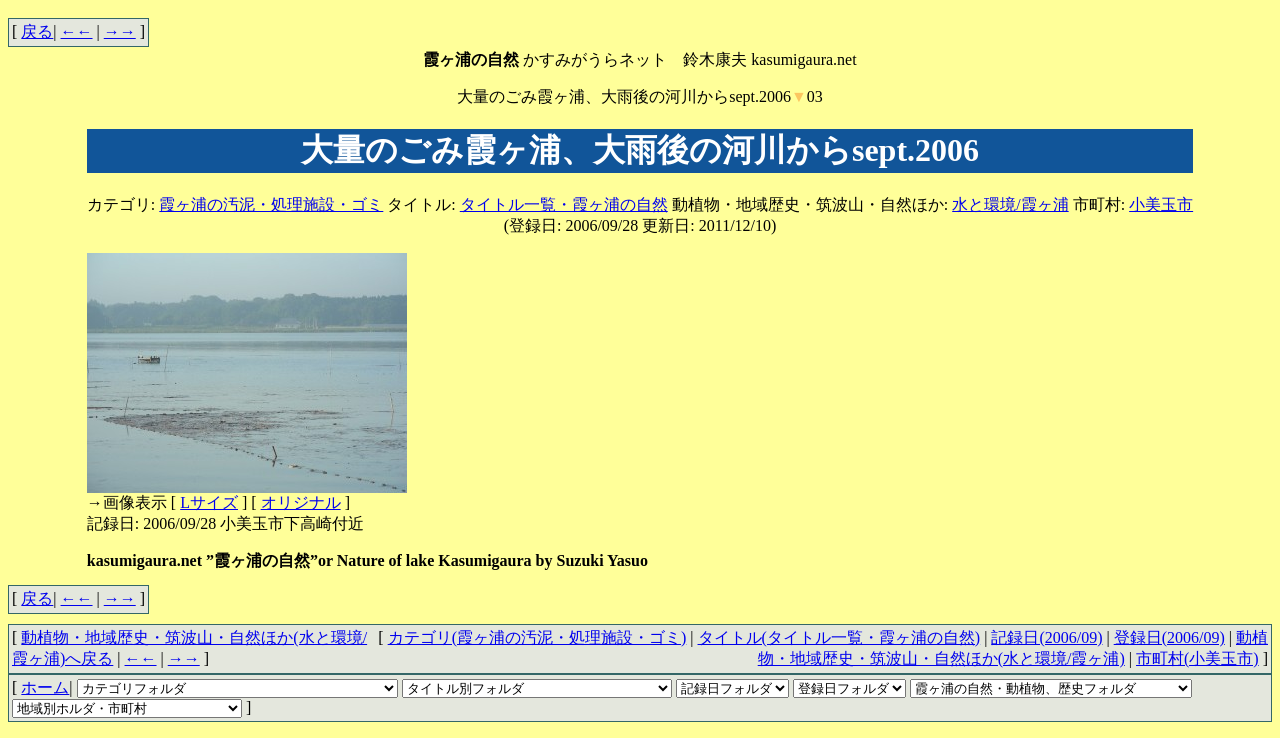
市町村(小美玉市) (1197, 658)
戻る (37, 31)
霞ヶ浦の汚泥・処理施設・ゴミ (271, 204)
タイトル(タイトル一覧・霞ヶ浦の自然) (839, 637)
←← (77, 31)
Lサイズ (209, 502)
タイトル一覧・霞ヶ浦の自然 (564, 204)
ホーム (45, 687)
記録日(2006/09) (1046, 637)
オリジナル (301, 502)
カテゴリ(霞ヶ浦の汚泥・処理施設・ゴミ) (537, 637)
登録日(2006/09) (1169, 637)
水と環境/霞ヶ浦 (1010, 204)
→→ (120, 31)
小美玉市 (1161, 204)
